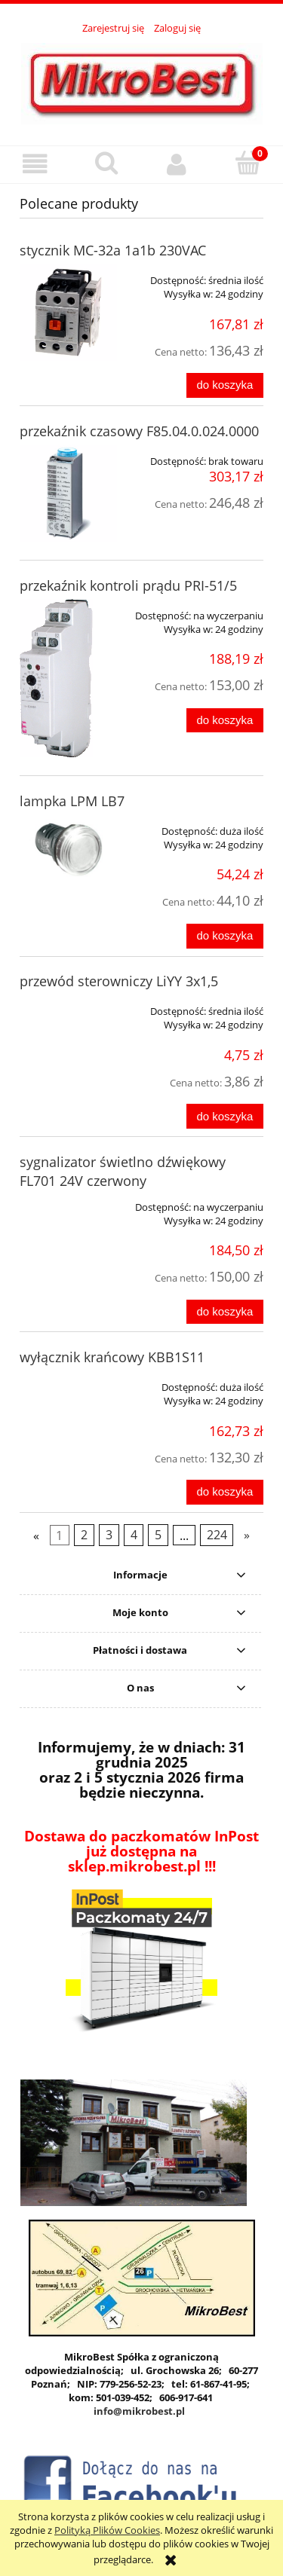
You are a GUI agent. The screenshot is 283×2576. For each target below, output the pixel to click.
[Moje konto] (177, 164)
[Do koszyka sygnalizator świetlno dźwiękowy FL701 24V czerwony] (224, 1312)
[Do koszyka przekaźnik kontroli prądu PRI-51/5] (224, 720)
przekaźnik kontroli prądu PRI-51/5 (128, 585)
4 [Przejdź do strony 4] (134, 1534)
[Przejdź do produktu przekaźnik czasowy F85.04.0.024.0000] (68, 493)
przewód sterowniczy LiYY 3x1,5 (119, 981)
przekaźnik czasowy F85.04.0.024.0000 (139, 431)
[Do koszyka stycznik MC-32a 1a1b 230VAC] (224, 385)
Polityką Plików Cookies (107, 2530)
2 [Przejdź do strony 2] (84, 1534)
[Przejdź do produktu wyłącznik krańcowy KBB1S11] (68, 1382)
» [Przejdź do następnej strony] (247, 1534)
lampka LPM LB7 (72, 801)
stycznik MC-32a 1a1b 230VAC (113, 250)
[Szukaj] (106, 162)
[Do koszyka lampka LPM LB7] (224, 936)
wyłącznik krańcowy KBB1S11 (112, 1357)
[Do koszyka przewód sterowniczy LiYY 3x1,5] (224, 1116)
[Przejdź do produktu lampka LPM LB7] (68, 848)
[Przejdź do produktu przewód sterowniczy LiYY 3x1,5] (68, 1006)
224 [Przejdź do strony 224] (217, 1534)
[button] (35, 164)
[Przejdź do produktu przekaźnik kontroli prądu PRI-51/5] (68, 678)
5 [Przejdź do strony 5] (158, 1534)
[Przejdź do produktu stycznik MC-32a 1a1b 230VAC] (68, 312)
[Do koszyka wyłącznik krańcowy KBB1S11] (224, 1492)
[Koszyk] (247, 162)
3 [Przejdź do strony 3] (109, 1534)
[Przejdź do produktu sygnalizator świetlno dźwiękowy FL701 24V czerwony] (68, 1201)
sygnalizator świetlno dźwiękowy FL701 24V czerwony (123, 1171)
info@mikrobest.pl (139, 2411)
